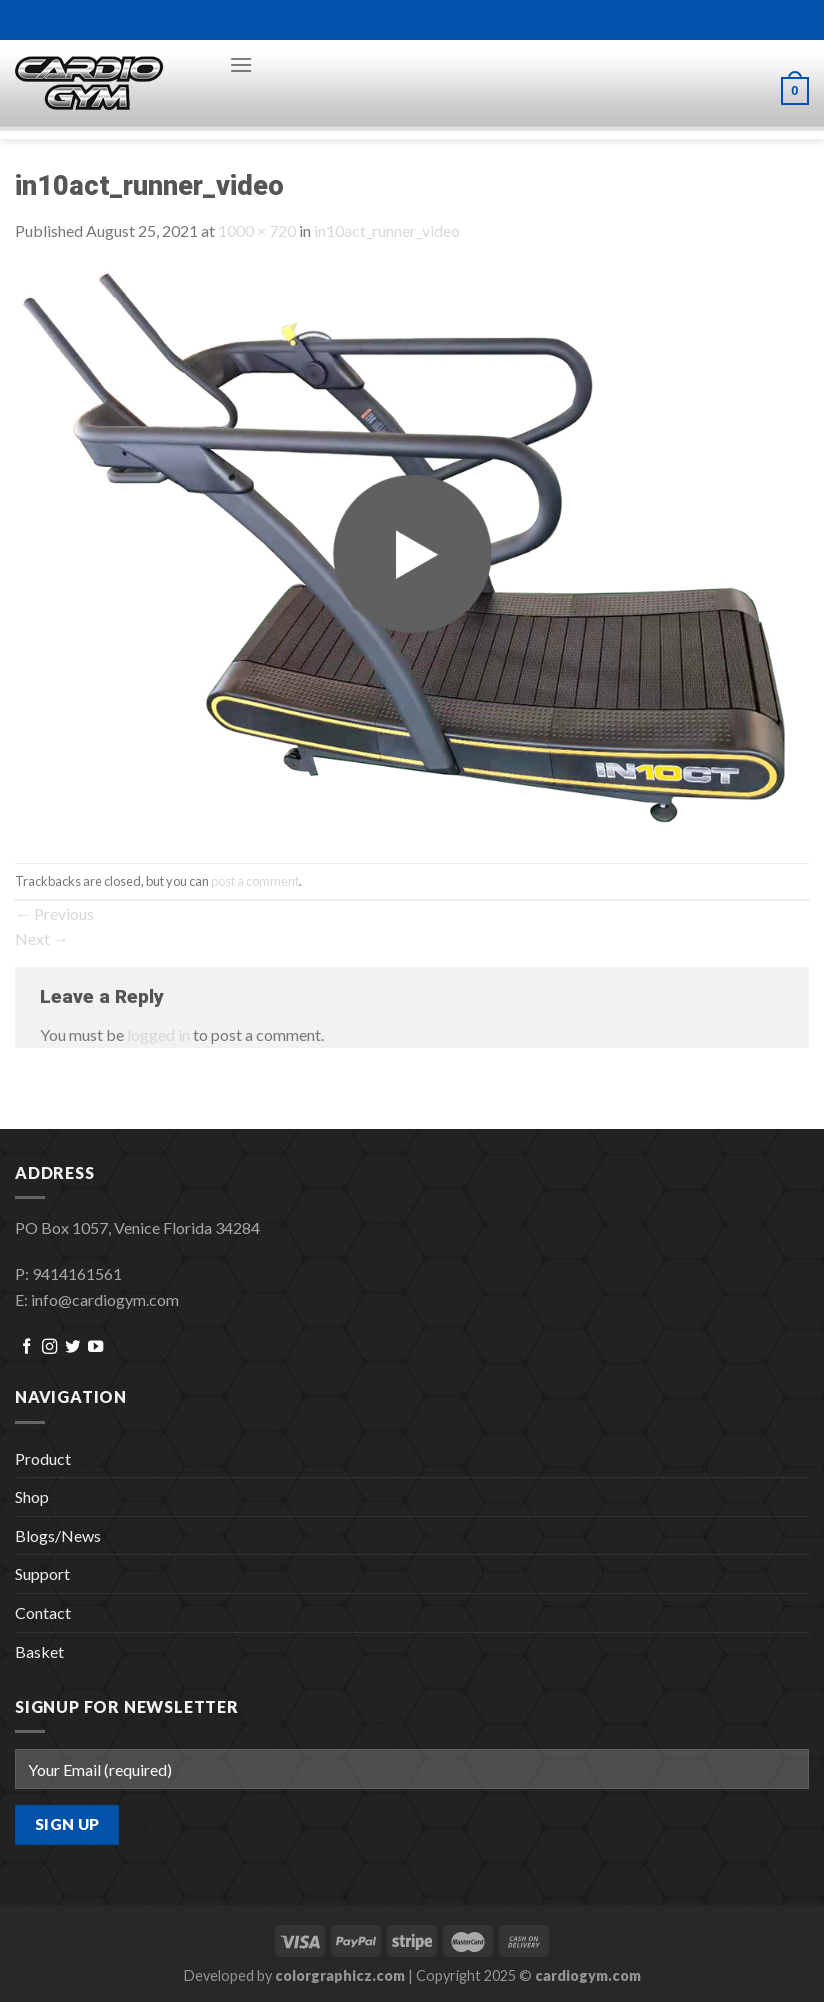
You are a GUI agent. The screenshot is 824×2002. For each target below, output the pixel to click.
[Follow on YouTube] (95, 1347)
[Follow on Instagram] (49, 1347)
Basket (39, 1651)
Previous (54, 913)
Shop (32, 1496)
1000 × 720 (257, 230)
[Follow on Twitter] (72, 1347)
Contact (43, 1612)
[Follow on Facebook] (26, 1347)
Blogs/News (58, 1535)
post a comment (255, 881)
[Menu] (241, 64)
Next (42, 938)
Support (42, 1573)
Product (43, 1458)
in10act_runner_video (387, 230)
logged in (158, 1034)
